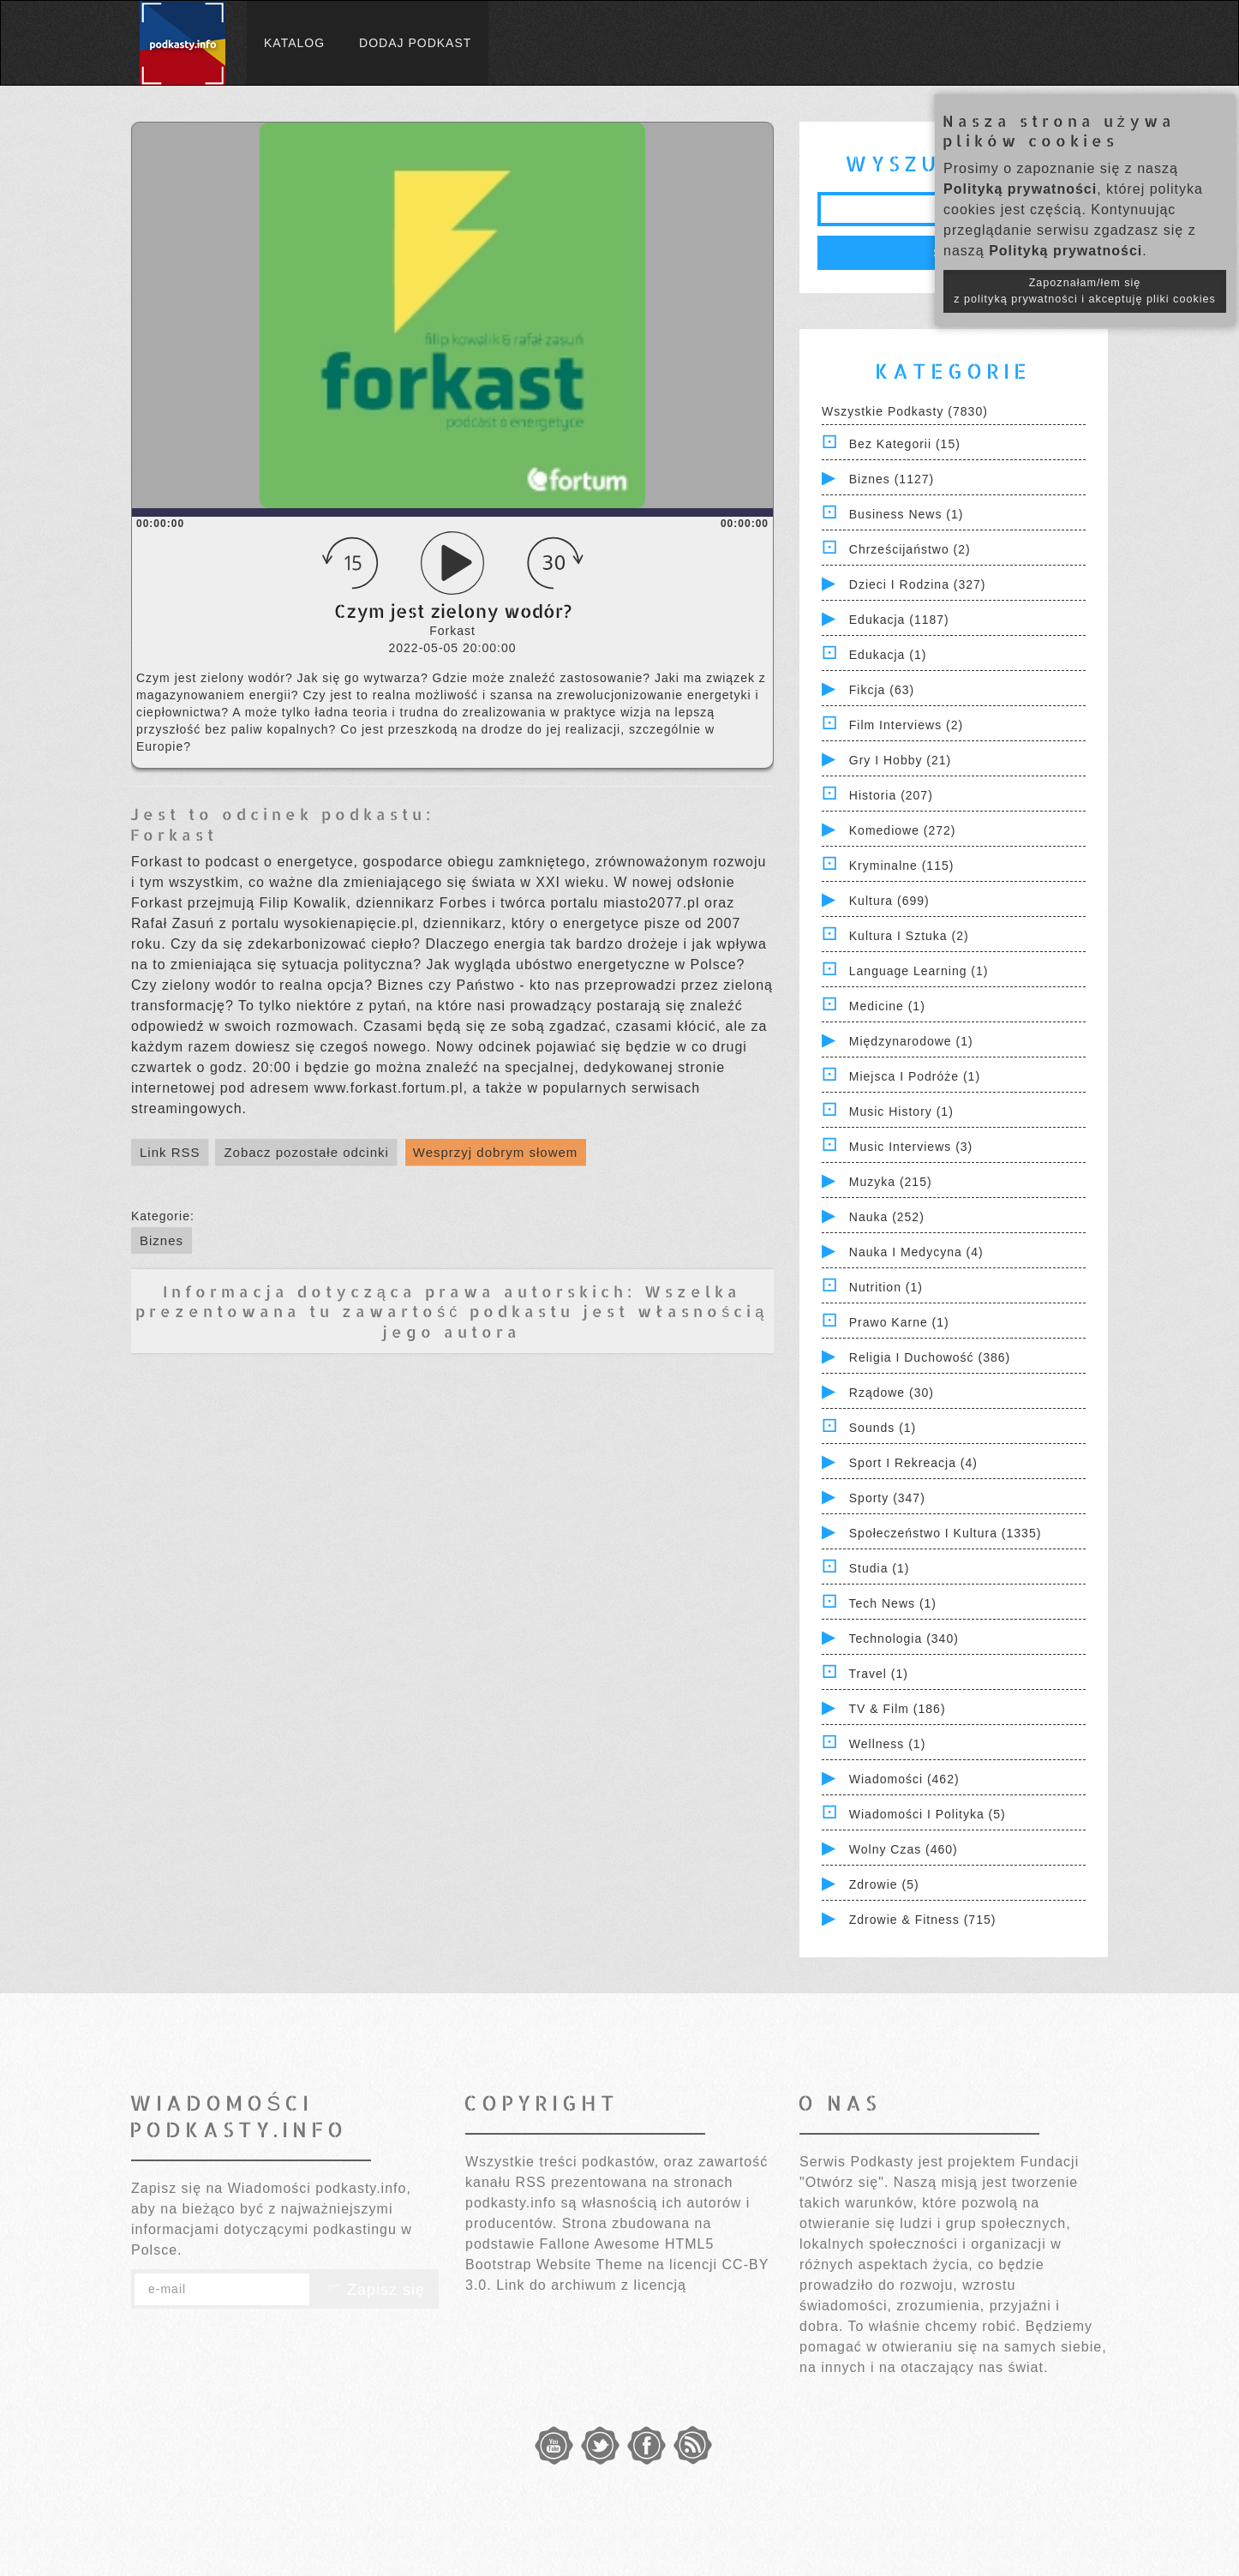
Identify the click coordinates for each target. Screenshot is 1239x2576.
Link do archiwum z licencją (591, 2285)
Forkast (174, 834)
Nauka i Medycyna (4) (916, 1252)
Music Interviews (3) (911, 1146)
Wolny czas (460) (903, 1849)
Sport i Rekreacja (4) (913, 1463)
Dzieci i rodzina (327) (917, 584)
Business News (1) (906, 514)
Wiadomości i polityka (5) (927, 1814)
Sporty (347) (887, 1498)
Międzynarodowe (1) (911, 1041)
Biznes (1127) (891, 479)
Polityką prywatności (1020, 189)
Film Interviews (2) (906, 725)
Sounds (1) (882, 1428)
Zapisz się (374, 2289)
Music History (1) (901, 1111)
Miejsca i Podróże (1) (914, 1076)
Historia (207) (891, 795)
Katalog (294, 43)
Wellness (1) (887, 1744)
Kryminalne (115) (902, 865)
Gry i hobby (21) (900, 760)
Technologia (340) (904, 1638)
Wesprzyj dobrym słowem (495, 1152)
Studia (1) (879, 1568)
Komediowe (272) (902, 830)
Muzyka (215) (890, 1182)
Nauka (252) (887, 1217)
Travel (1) (878, 1673)
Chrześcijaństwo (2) (910, 549)
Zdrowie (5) (884, 1884)
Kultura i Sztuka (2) (909, 936)
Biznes (161, 1240)
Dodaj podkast (415, 43)
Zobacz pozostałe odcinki (306, 1152)
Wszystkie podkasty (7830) (905, 411)
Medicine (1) (887, 1006)
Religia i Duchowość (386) (929, 1357)
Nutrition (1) (886, 1287)
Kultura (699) (889, 901)
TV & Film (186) (897, 1709)
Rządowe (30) (891, 1392)
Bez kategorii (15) (905, 444)
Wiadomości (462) (904, 1779)
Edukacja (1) (888, 655)
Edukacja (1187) (899, 619)
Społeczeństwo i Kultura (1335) (945, 1533)
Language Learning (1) (919, 971)
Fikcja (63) (881, 690)
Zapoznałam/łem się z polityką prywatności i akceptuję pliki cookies (1085, 291)
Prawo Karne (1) (899, 1322)
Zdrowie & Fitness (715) (923, 1919)
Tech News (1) (893, 1603)
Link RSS (170, 1152)
